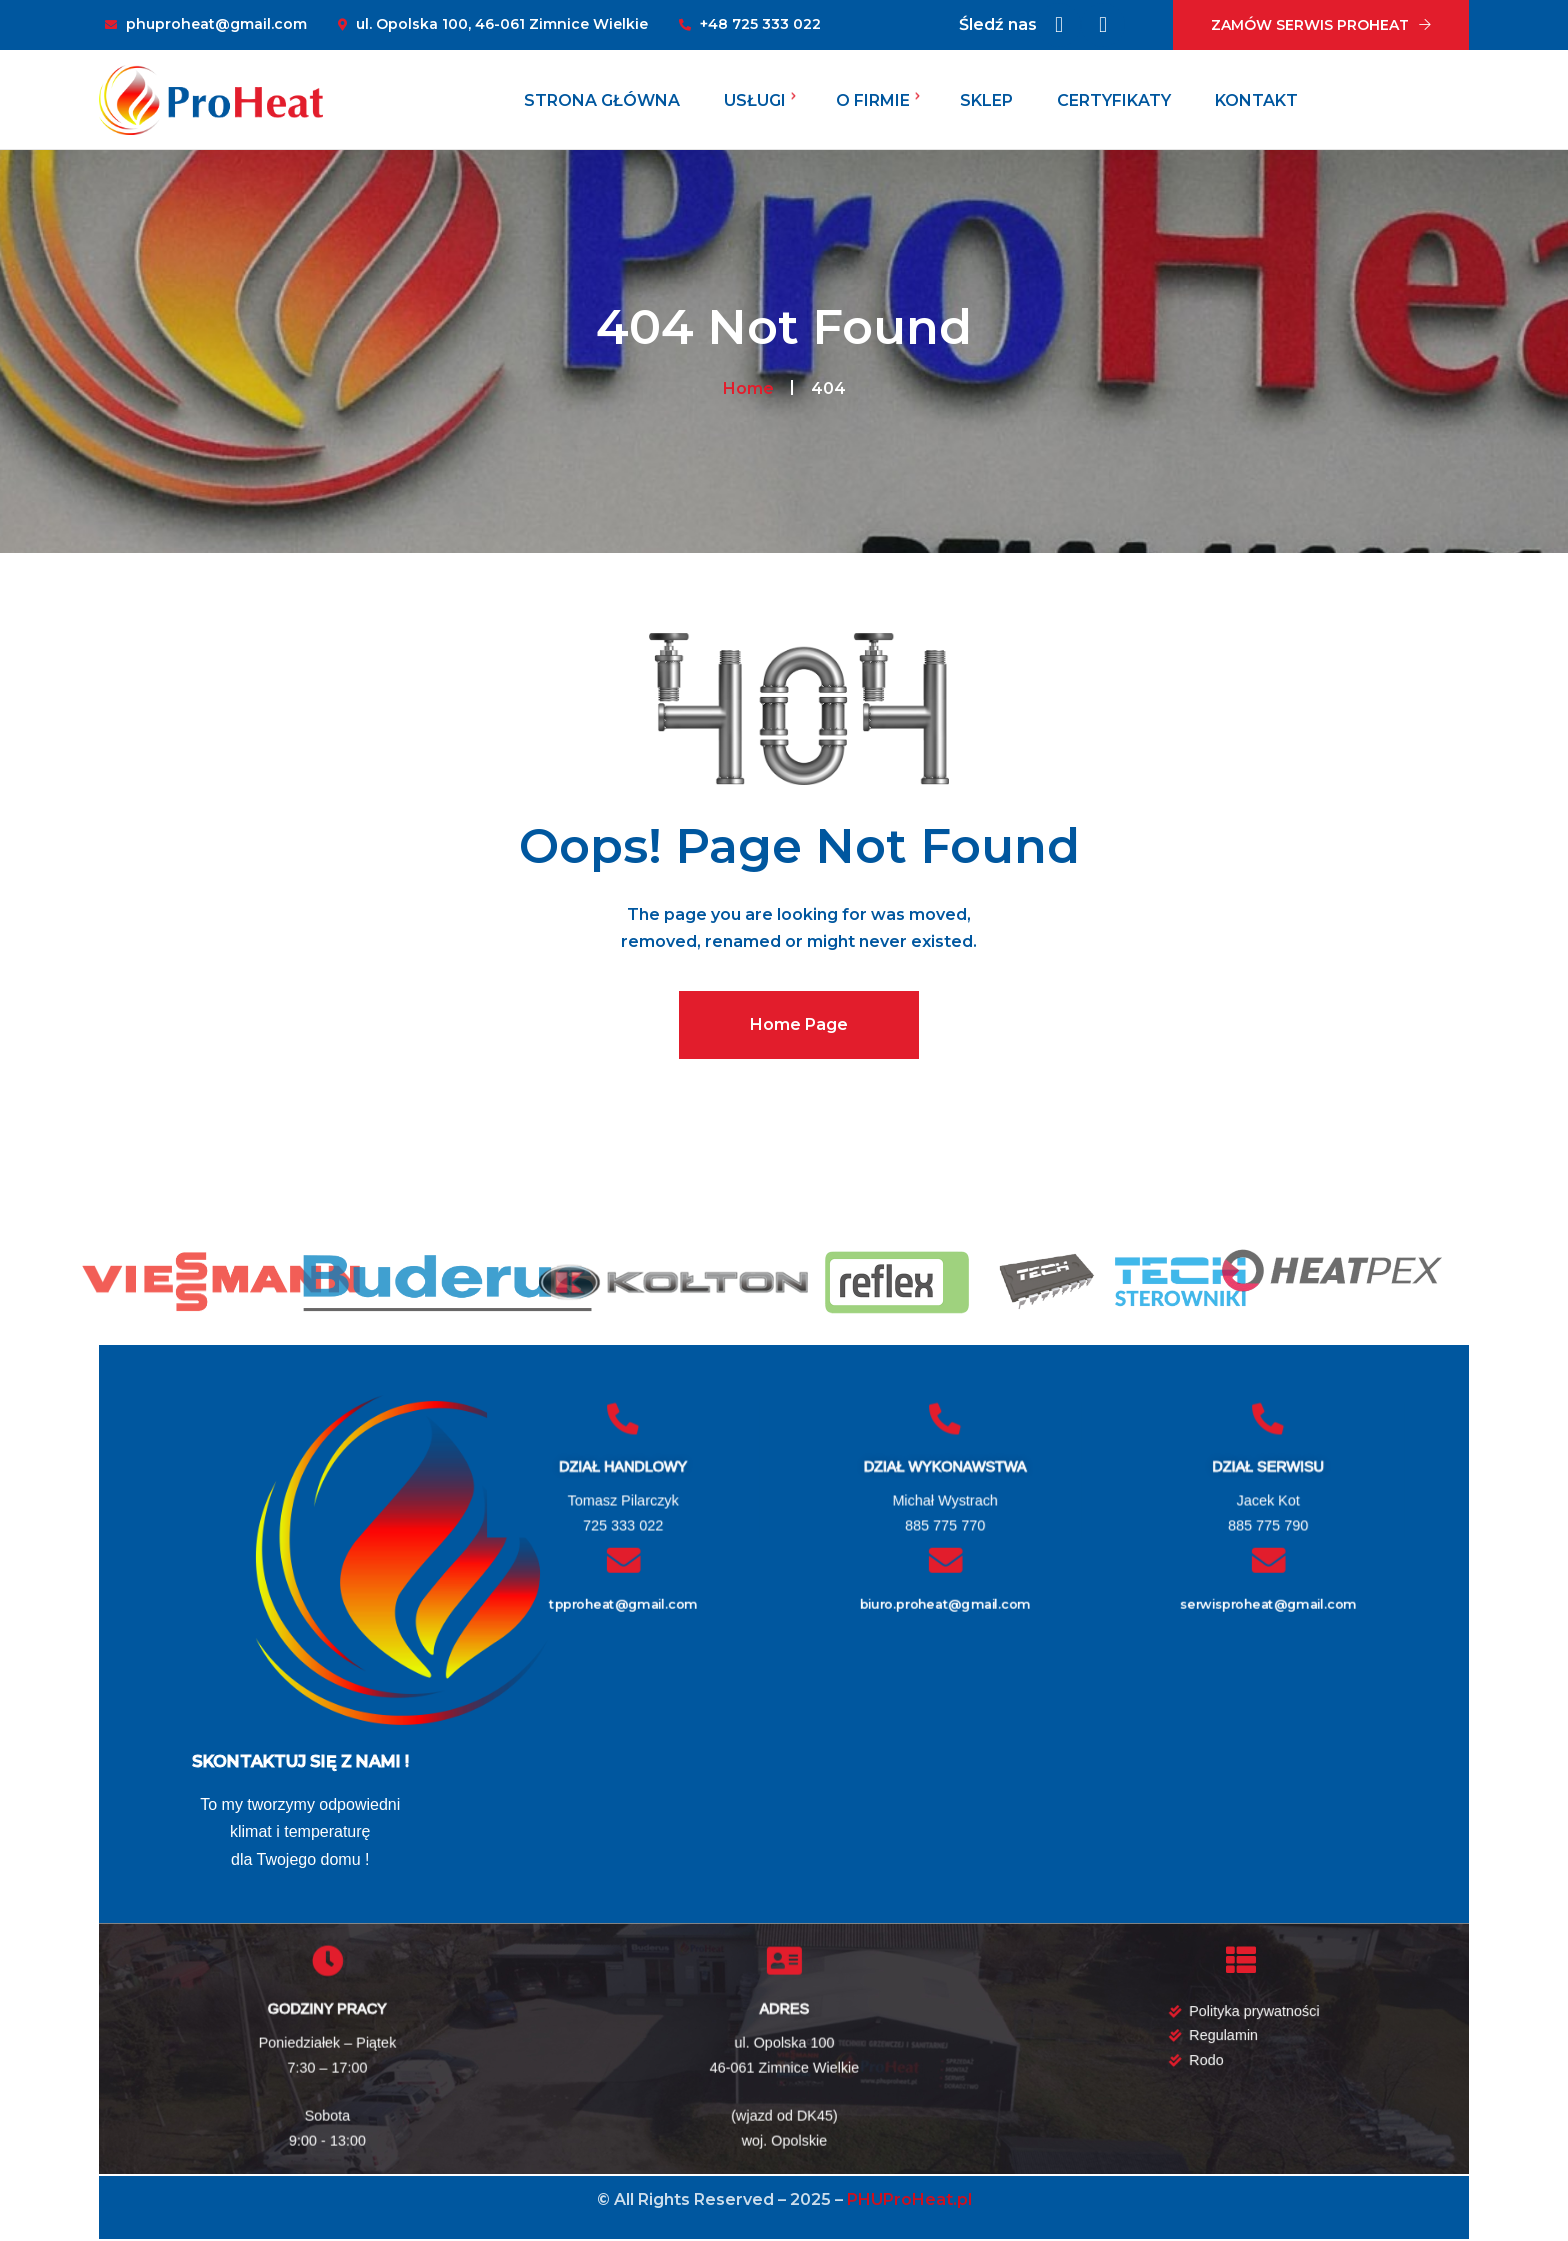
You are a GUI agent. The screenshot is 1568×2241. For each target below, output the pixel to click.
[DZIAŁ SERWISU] (1268, 1418)
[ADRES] (784, 1960)
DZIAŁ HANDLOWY (623, 1466)
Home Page (799, 1024)
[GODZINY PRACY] (328, 1960)
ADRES (784, 2008)
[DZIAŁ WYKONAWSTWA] (946, 1418)
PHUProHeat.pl (909, 2199)
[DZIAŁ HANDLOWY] (623, 1418)
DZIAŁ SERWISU (1268, 1466)
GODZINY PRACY (327, 2008)
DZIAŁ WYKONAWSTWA (945, 1466)
